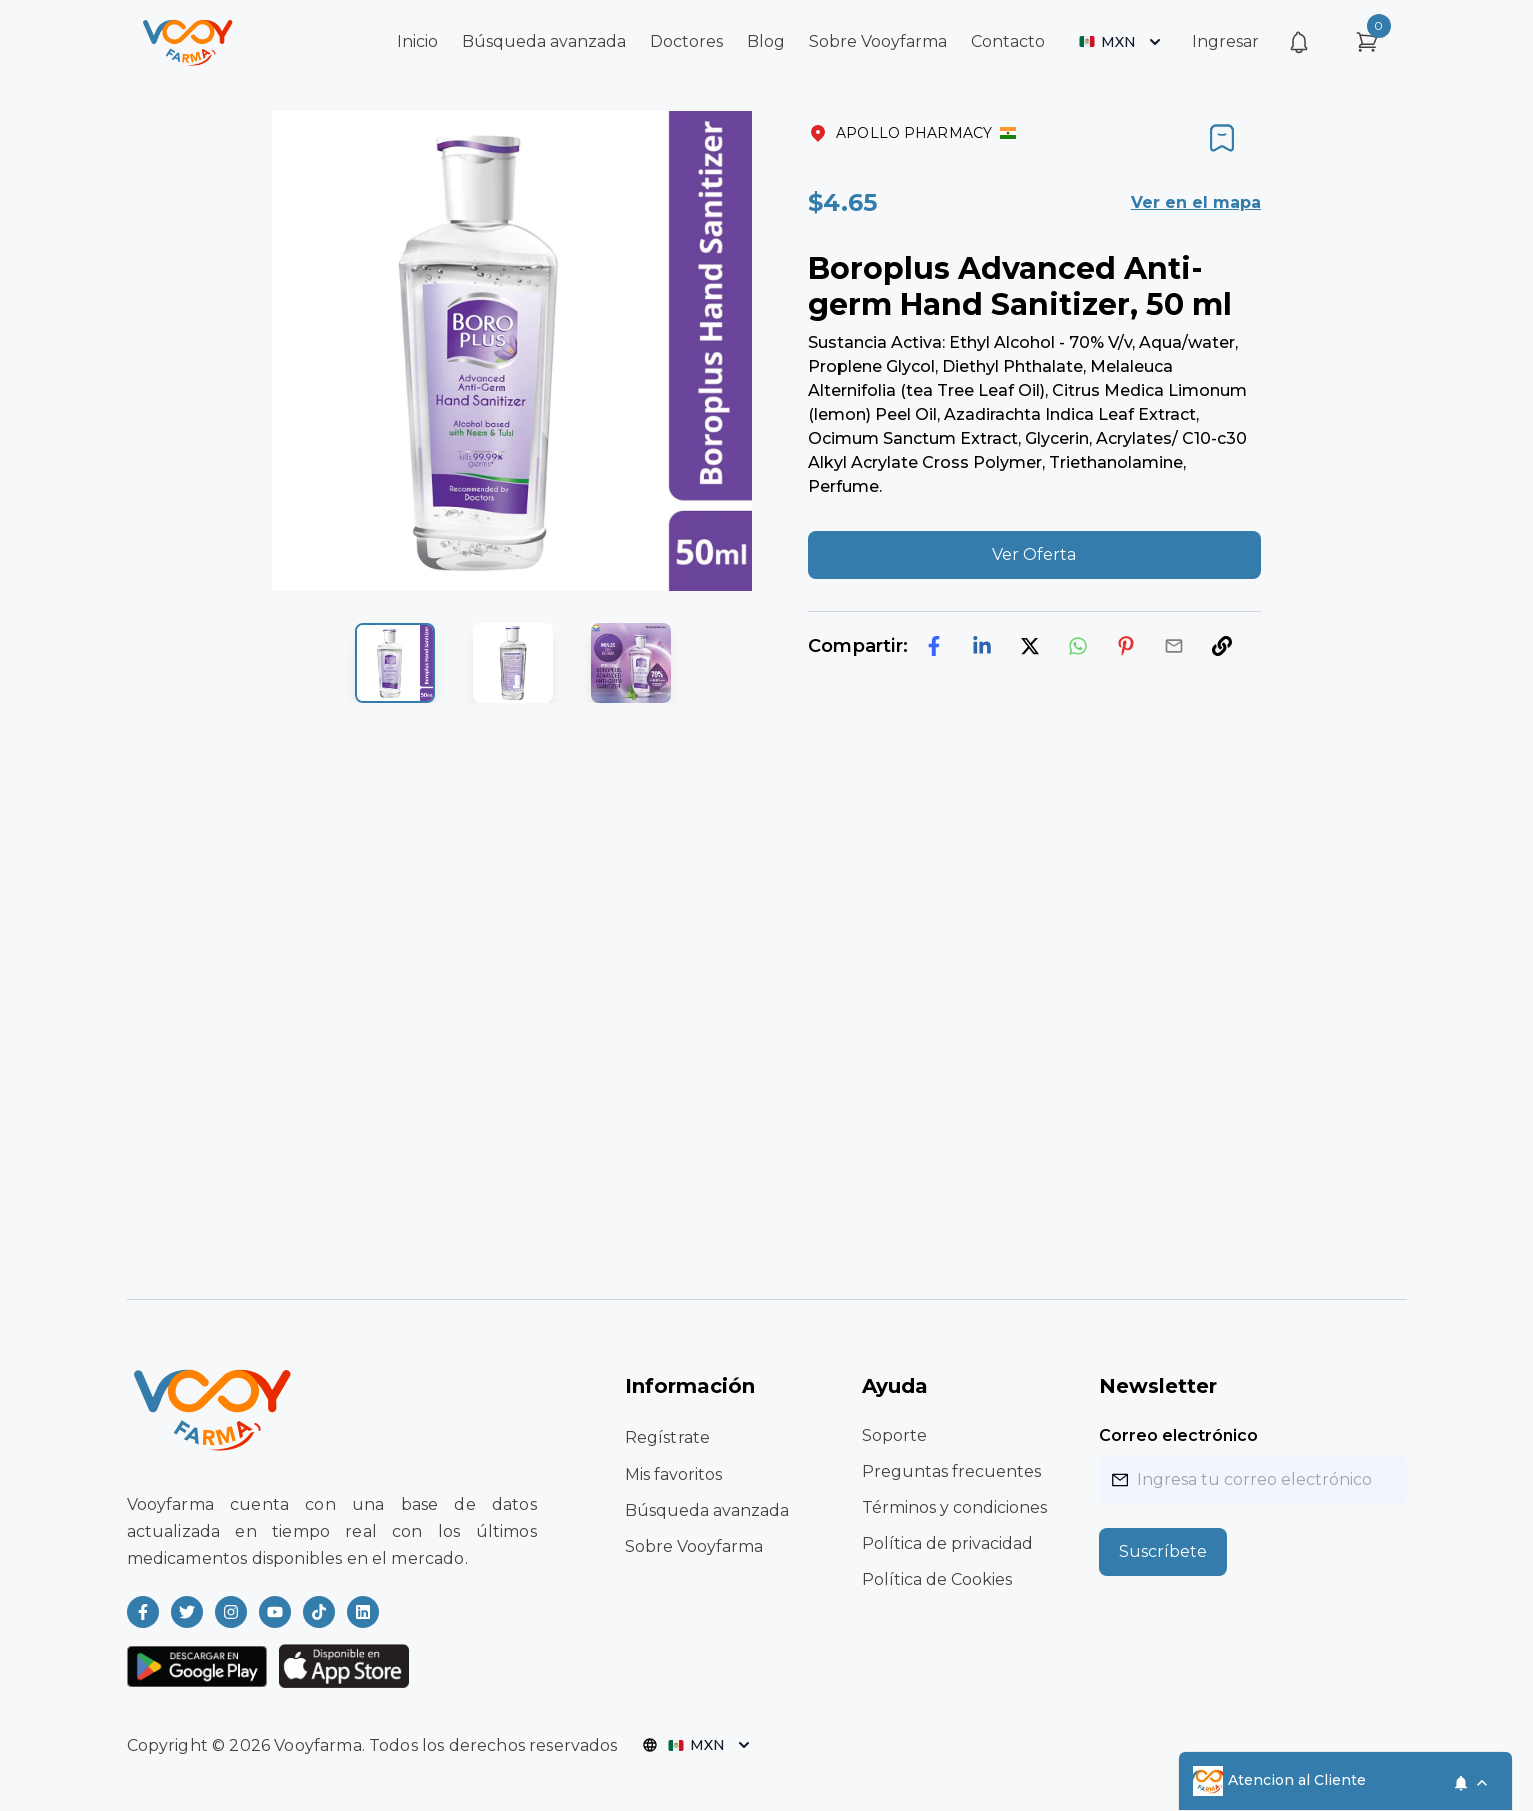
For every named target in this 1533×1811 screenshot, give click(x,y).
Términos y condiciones (954, 1507)
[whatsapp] (1078, 646)
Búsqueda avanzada (544, 41)
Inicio (417, 41)
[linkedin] (982, 646)
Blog (766, 41)
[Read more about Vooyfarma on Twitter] (187, 1612)
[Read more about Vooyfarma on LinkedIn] (363, 1612)
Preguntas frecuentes (951, 1471)
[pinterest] (1126, 646)
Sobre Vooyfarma (878, 41)
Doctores (686, 41)
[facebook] (934, 646)
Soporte (894, 1435)
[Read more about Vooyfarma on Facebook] (143, 1612)
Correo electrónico (1178, 1435)
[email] (1174, 646)
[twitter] (1030, 646)
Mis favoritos (673, 1474)
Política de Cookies (937, 1579)
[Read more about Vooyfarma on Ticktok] (319, 1612)
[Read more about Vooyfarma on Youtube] (275, 1612)
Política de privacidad (947, 1543)
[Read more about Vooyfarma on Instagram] (231, 1612)
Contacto (1008, 41)
